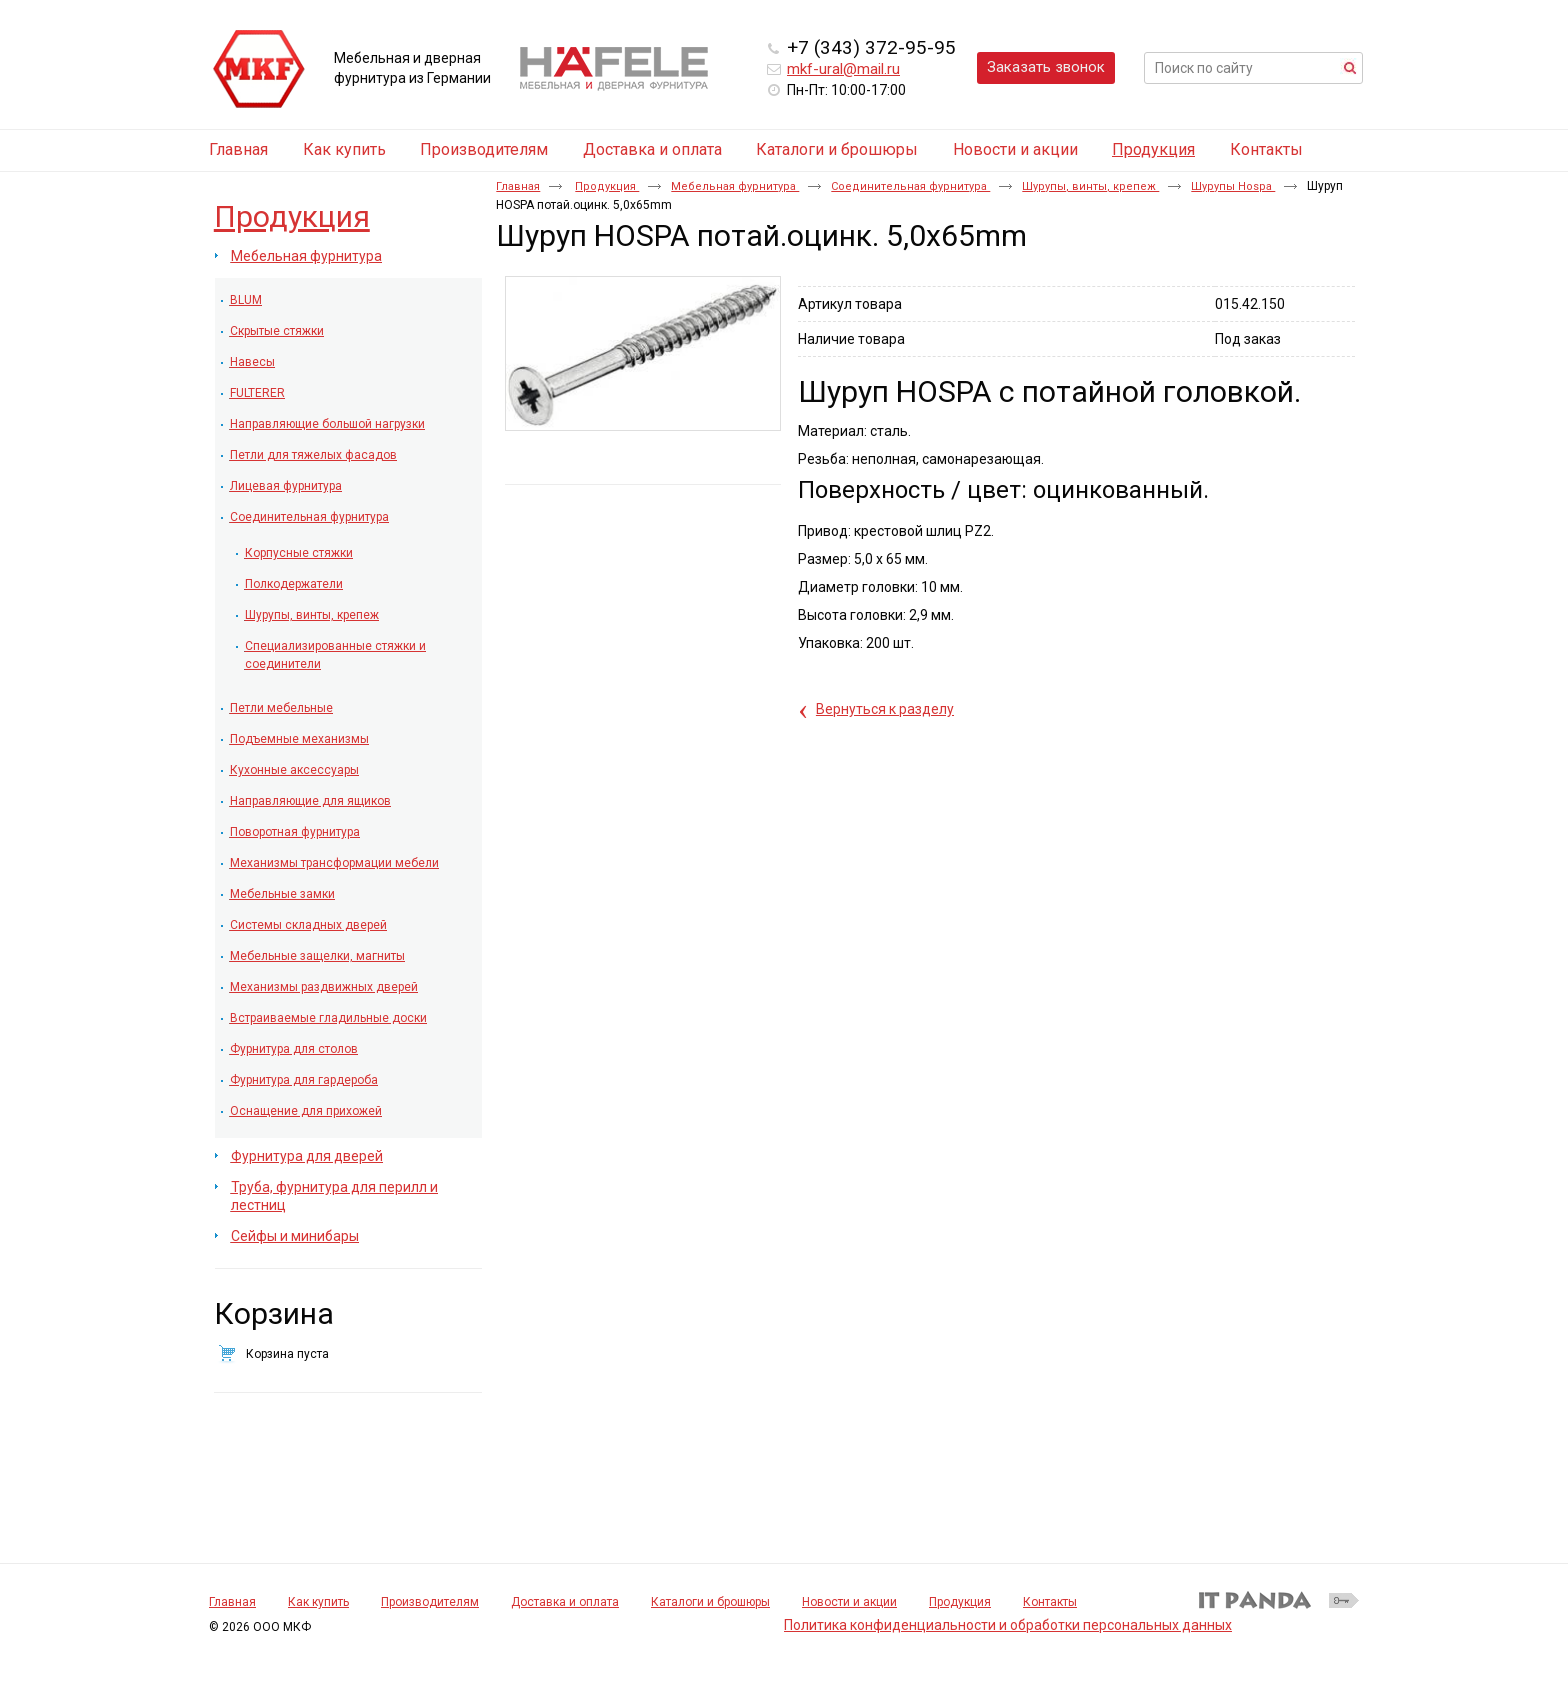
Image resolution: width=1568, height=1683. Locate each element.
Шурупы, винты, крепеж (1090, 186)
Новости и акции (849, 1602)
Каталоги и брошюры (710, 1602)
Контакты (1050, 1602)
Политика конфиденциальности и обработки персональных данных (1008, 1625)
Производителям (430, 1602)
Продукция (1153, 149)
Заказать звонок (1046, 67)
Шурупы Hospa (1233, 186)
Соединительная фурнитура (910, 186)
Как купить (318, 1602)
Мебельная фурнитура (735, 186)
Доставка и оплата (565, 1602)
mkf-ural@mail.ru (843, 69)
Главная (518, 186)
